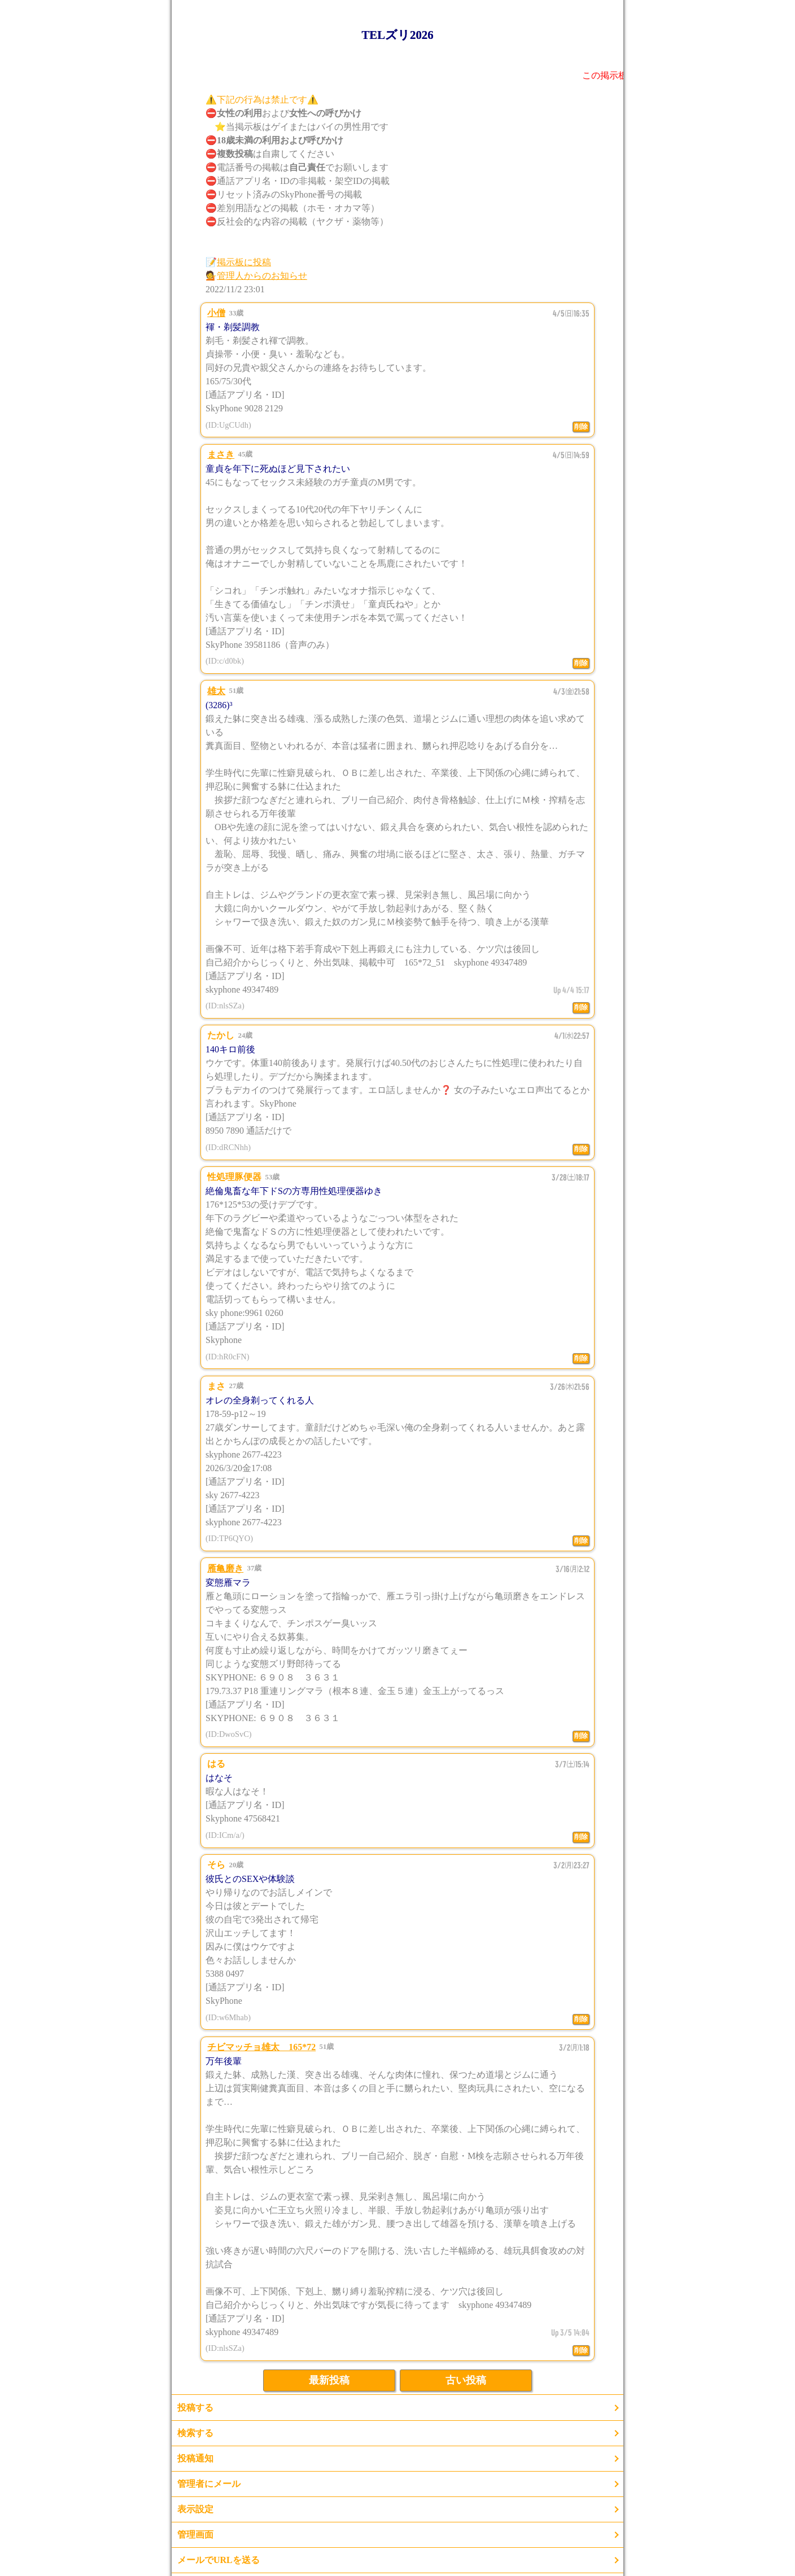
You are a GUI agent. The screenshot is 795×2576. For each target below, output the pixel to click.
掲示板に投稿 (244, 262)
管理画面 (195, 2534)
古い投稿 (465, 2380)
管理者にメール (209, 2484)
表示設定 (195, 2509)
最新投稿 (329, 2380)
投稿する (195, 2407)
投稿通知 (195, 2458)
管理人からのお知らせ (262, 275)
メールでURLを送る (218, 2560)
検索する (195, 2433)
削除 (581, 427)
